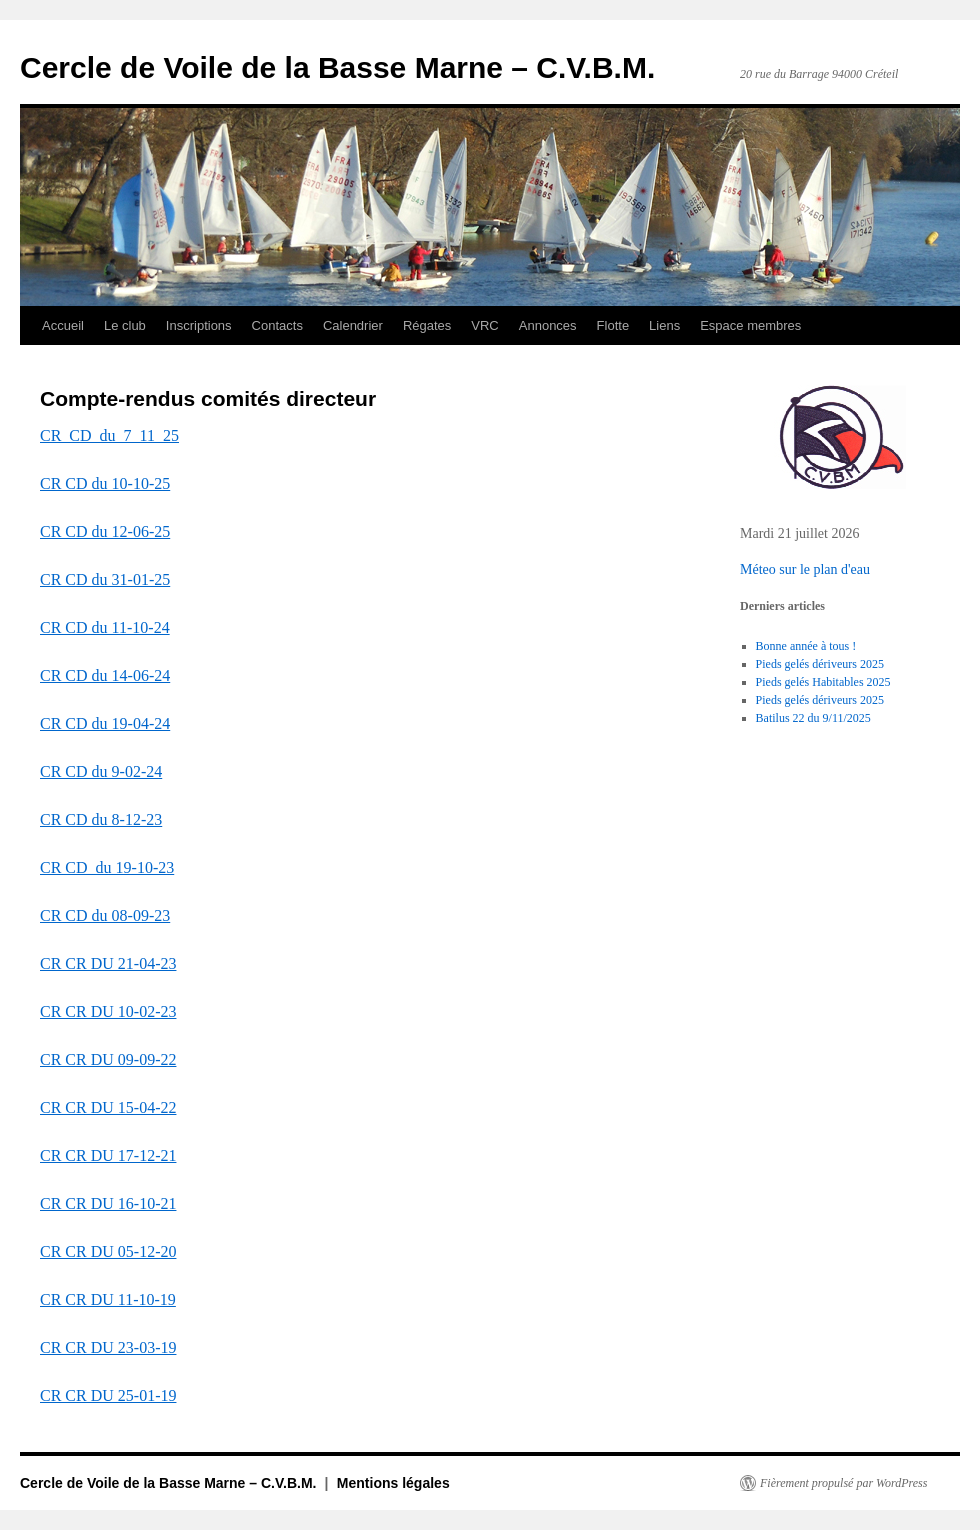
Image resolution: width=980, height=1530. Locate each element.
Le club (125, 325)
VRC (484, 325)
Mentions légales (393, 1483)
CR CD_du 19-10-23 (107, 867)
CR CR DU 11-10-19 (108, 1299)
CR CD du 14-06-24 (105, 675)
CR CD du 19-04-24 (105, 723)
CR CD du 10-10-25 (105, 483)
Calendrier (353, 325)
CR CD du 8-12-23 (101, 819)
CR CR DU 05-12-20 (108, 1251)
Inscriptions (199, 325)
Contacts (277, 325)
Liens (664, 325)
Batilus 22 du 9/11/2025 (813, 718)
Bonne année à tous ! (806, 646)
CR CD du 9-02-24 (101, 771)
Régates (427, 325)
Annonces (548, 325)
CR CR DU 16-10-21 (108, 1203)
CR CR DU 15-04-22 (108, 1107)
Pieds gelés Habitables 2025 (823, 682)
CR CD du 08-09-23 (105, 915)
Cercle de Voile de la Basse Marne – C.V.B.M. (337, 67)
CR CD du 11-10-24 (105, 627)
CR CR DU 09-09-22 (108, 1059)
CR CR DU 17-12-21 (108, 1155)
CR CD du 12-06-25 (105, 531)
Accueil (63, 325)
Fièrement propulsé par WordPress (843, 1483)
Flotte (613, 325)
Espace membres (750, 325)
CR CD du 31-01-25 (105, 579)
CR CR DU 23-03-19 (108, 1347)
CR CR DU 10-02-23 (108, 1011)
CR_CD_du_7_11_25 (109, 435)
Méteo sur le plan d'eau (805, 569)
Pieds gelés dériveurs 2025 (820, 664)
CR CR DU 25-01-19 (108, 1395)
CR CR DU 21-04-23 (108, 963)
